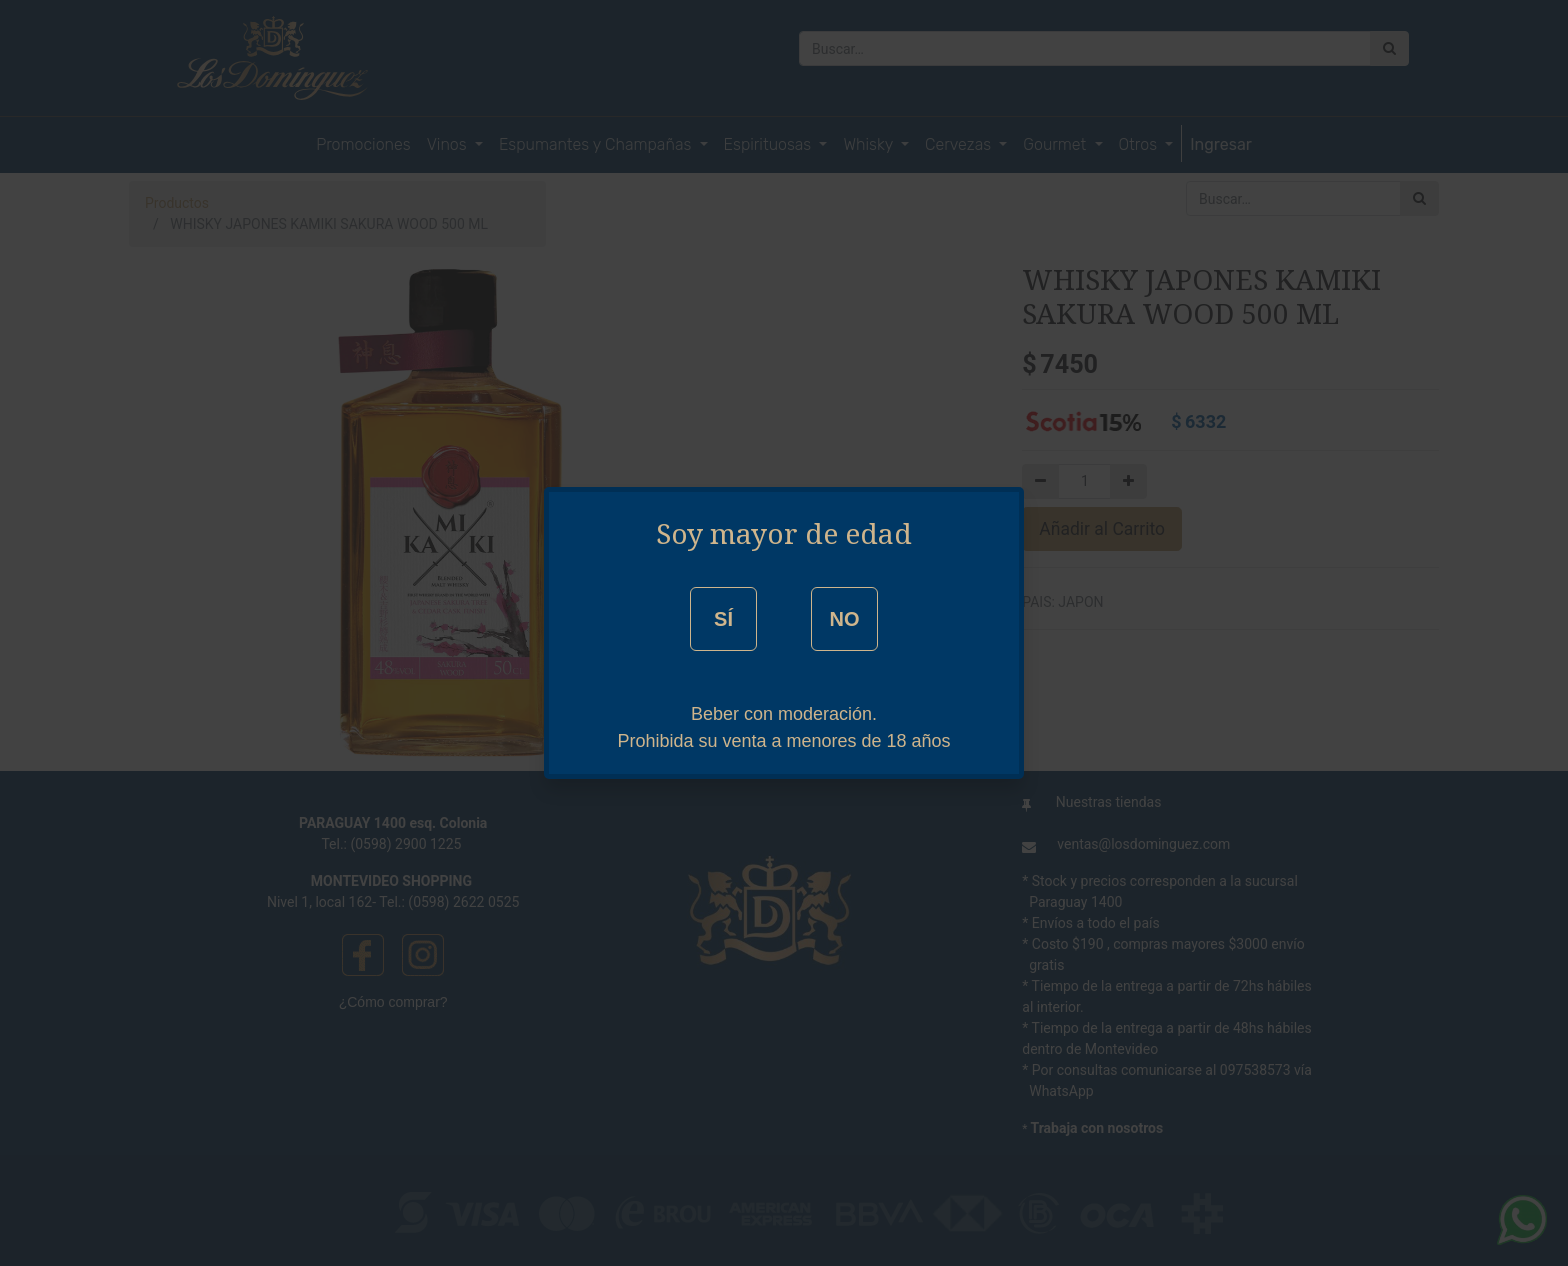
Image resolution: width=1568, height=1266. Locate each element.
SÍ (723, 619)
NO (844, 619)
